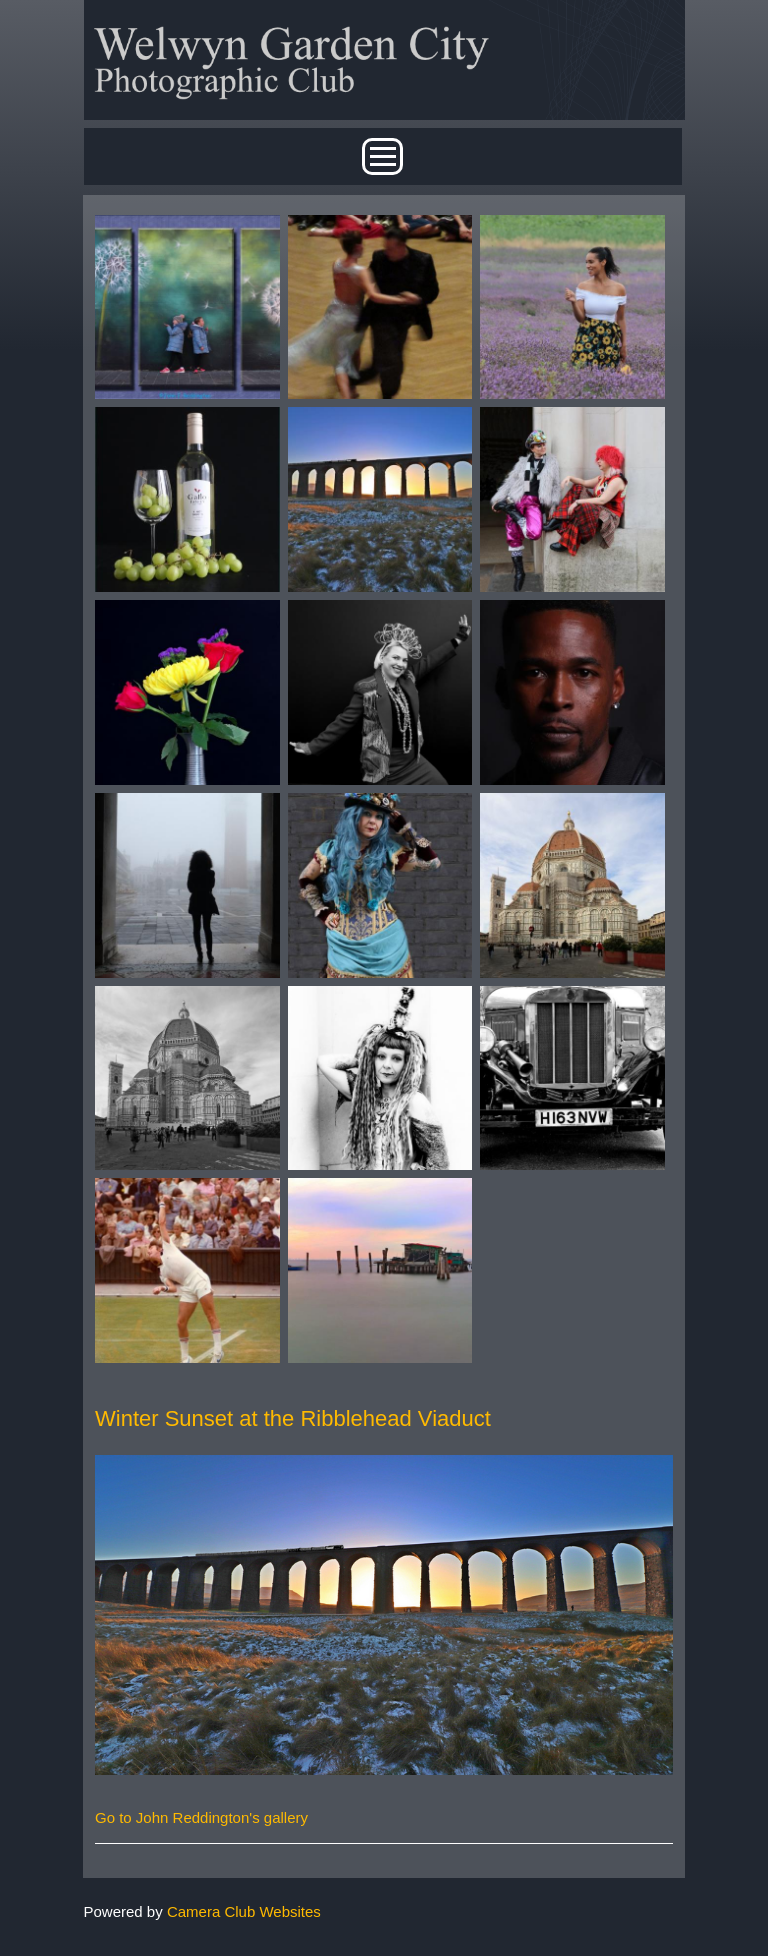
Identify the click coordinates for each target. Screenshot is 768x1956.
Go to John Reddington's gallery (201, 1817)
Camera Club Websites (244, 1911)
